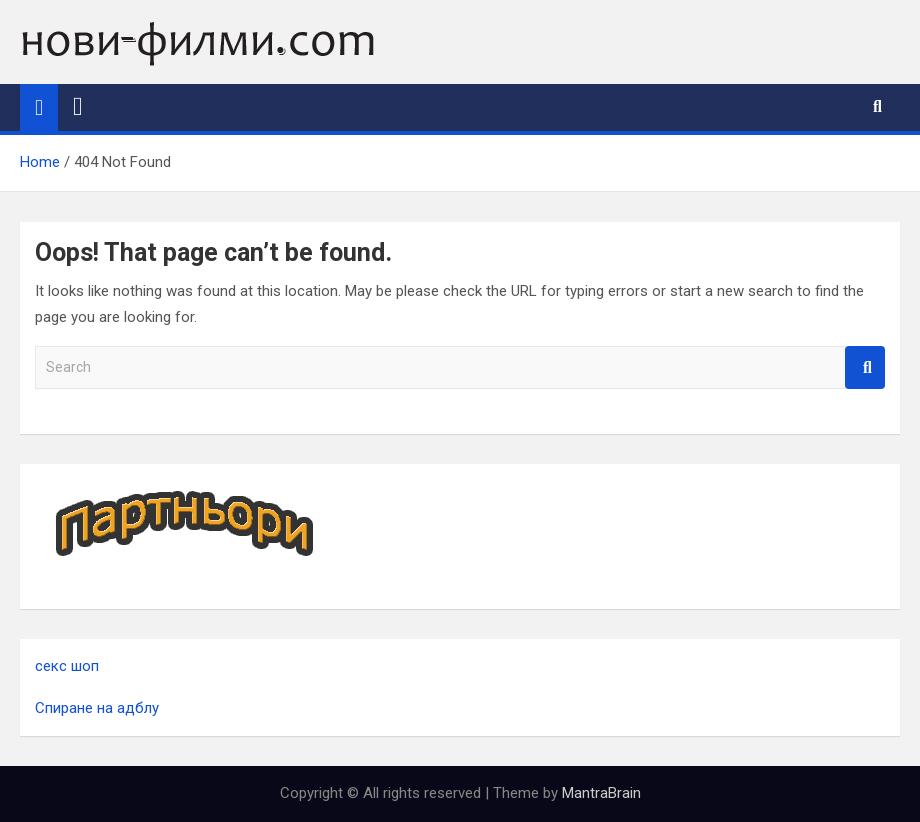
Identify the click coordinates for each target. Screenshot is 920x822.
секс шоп (67, 666)
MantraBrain (601, 793)
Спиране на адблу (97, 708)
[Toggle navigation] (78, 107)
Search (865, 367)
